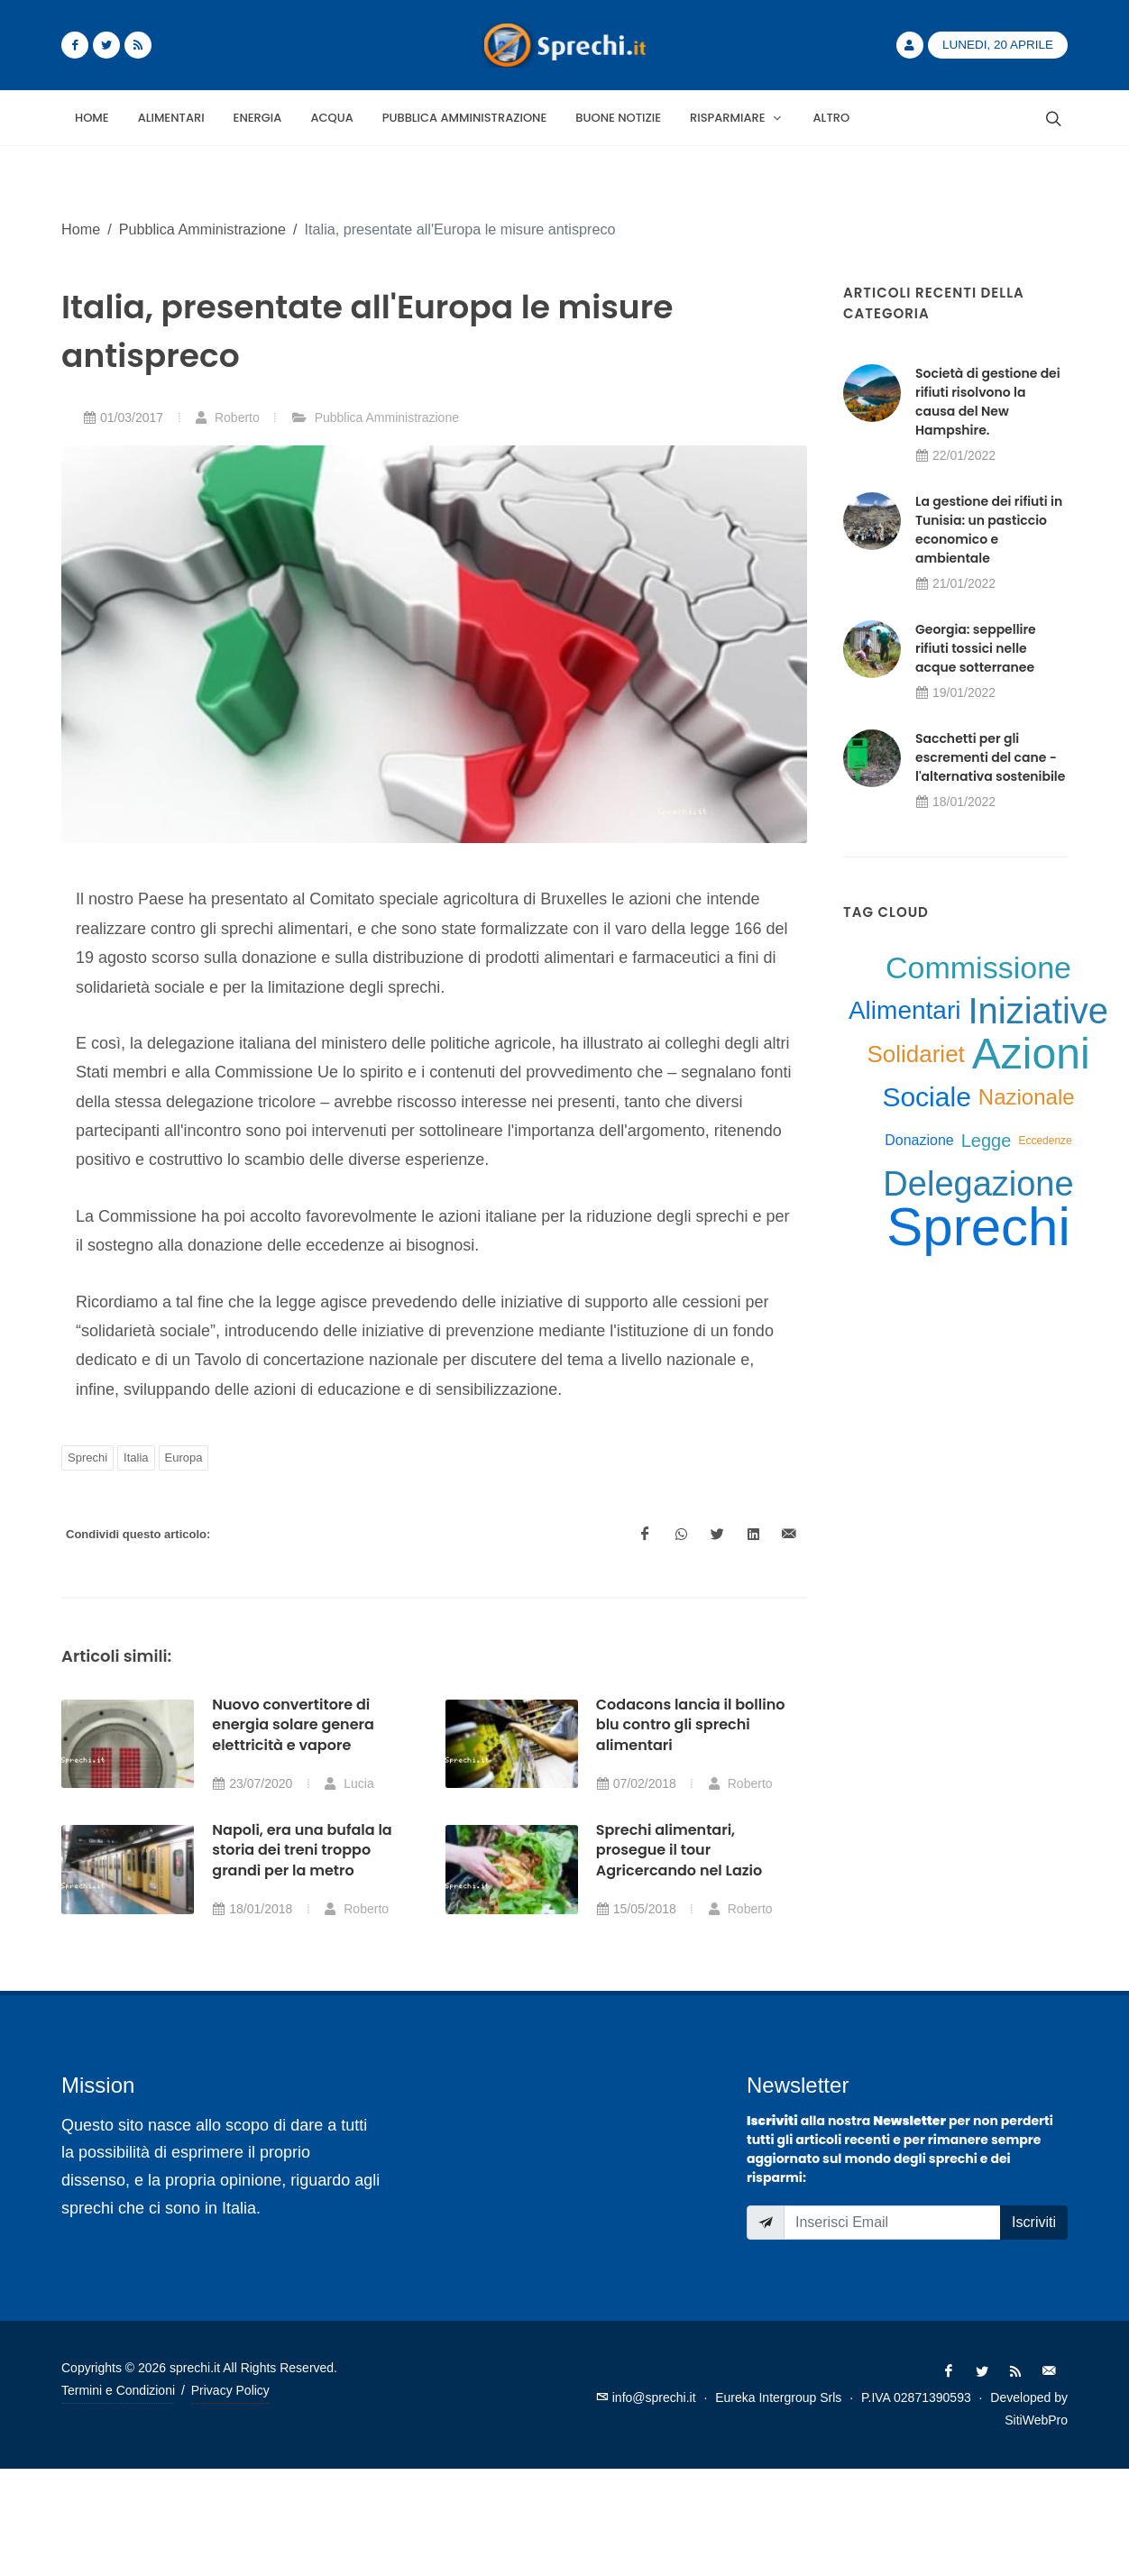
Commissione (978, 967)
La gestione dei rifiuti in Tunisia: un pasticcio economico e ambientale (988, 529)
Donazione (919, 1140)
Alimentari (904, 1010)
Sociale (926, 1097)
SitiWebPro (1036, 2420)
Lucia (348, 1783)
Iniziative (1038, 1011)
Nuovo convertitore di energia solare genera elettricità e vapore (293, 1725)
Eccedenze (1044, 1140)
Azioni (1031, 1054)
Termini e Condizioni (118, 2390)
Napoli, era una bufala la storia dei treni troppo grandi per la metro (301, 1850)
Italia (136, 1457)
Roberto (227, 417)
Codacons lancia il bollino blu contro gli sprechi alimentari (690, 1725)
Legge (986, 1140)
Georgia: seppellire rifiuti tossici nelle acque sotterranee (975, 648)
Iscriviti (1034, 2222)
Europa (184, 1457)
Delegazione (978, 1184)
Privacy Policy (230, 2390)
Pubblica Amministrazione (202, 229)
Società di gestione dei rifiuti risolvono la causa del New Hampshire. (987, 401)
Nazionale (1026, 1097)
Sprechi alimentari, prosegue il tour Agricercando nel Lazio (679, 1850)
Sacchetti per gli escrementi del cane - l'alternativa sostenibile (990, 757)
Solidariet (915, 1054)
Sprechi (87, 1457)
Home (80, 229)
